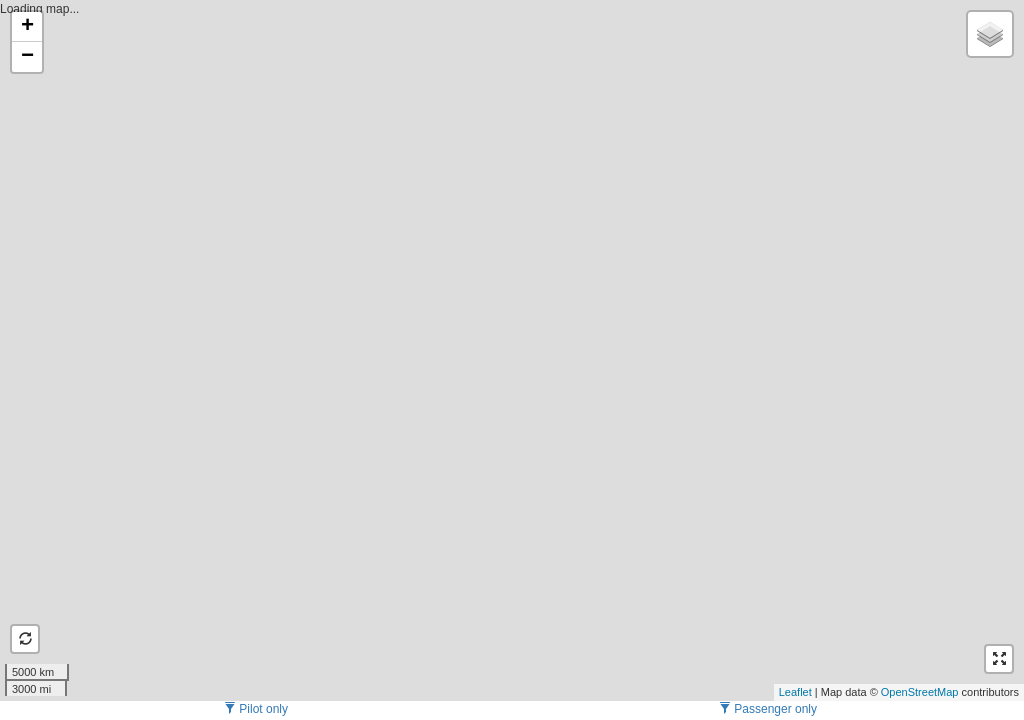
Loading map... (509, 350)
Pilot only (256, 709)
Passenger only (768, 709)
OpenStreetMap (920, 692)
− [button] (27, 57)
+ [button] (27, 27)
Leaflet (795, 692)
